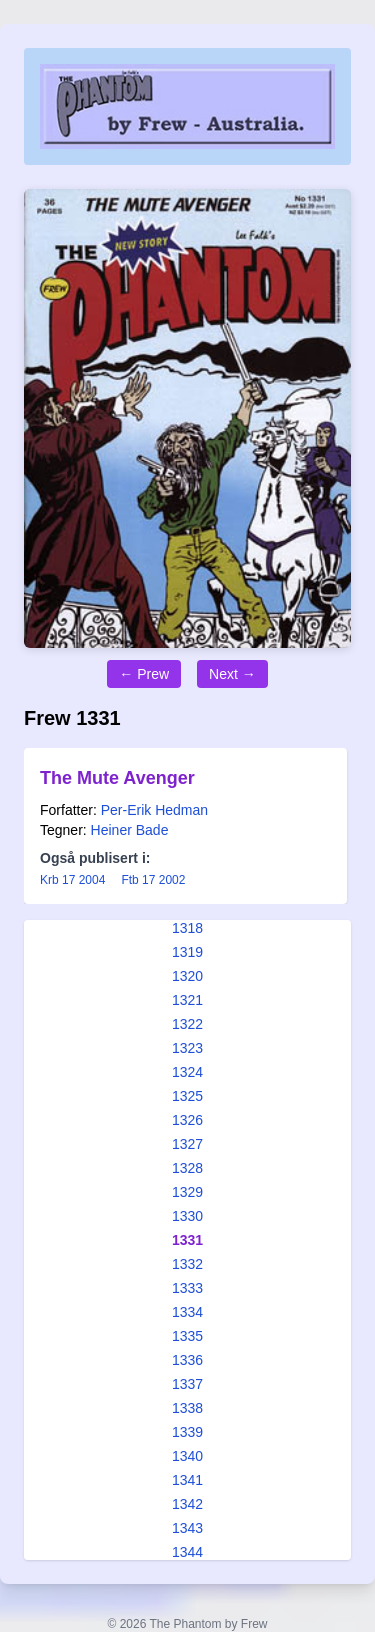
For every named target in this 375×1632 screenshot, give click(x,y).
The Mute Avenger (117, 778)
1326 (187, 1120)
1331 (187, 1240)
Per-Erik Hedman (154, 810)
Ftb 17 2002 (153, 880)
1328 (187, 1168)
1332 (187, 1264)
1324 (187, 1072)
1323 (187, 1048)
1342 (187, 1504)
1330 (187, 1216)
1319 (187, 952)
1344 (187, 1552)
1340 (187, 1456)
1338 (187, 1408)
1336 (187, 1360)
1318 (187, 928)
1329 (187, 1192)
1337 (187, 1384)
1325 (187, 1096)
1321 (187, 1000)
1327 (187, 1144)
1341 (187, 1480)
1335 (187, 1336)
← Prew (144, 674)
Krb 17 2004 (72, 880)
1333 (187, 1288)
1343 (187, 1528)
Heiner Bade (130, 830)
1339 (187, 1432)
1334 (187, 1312)
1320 (187, 976)
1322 (187, 1024)
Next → (232, 674)
